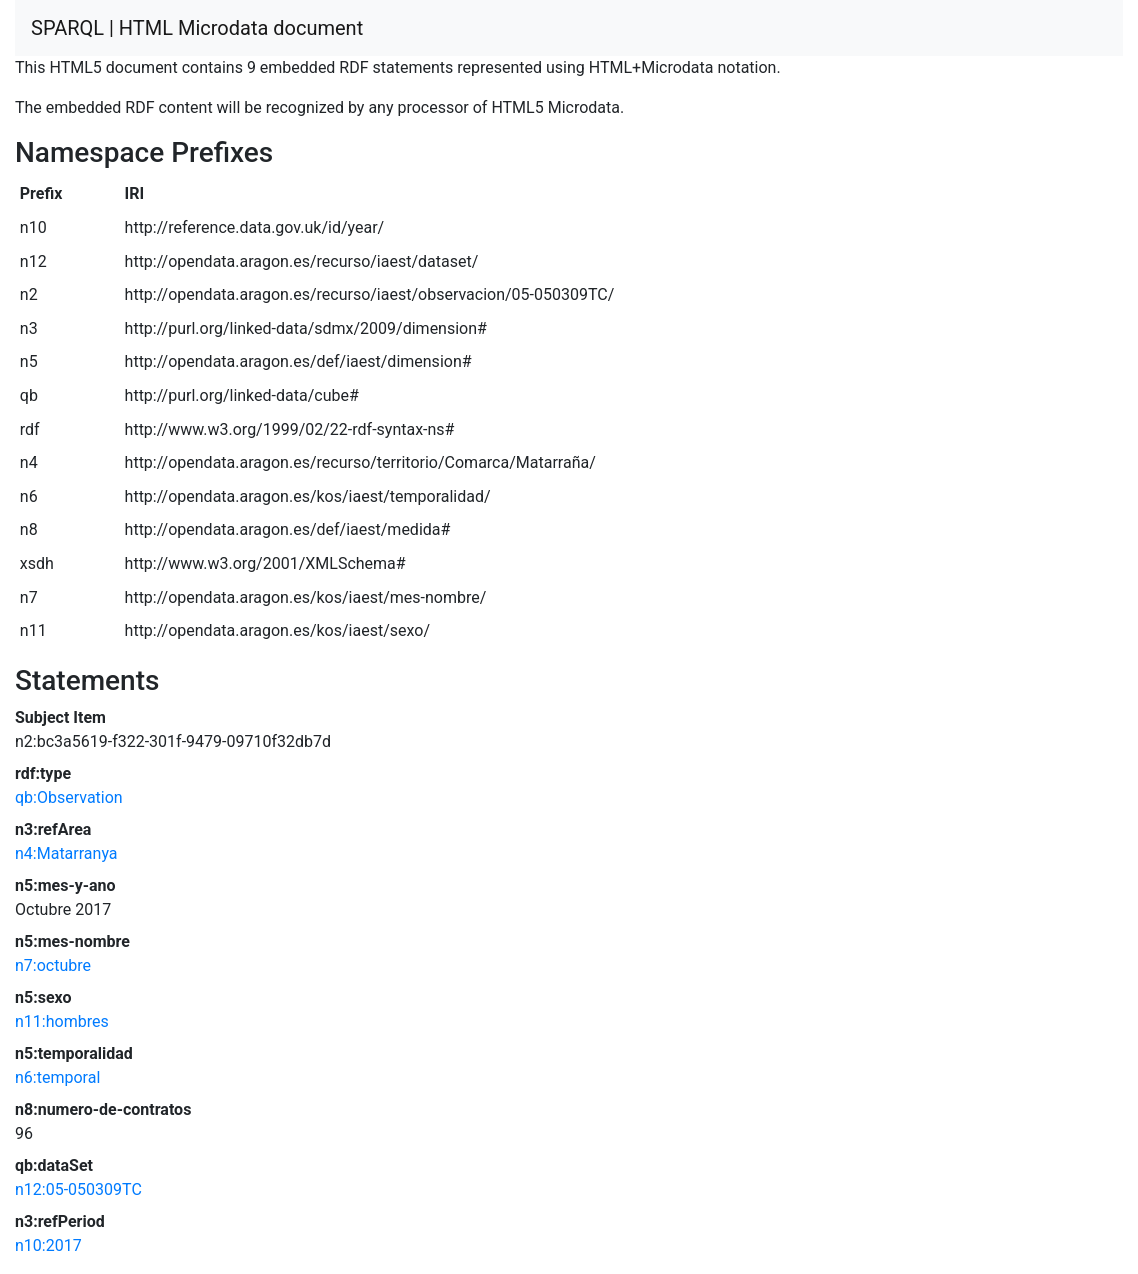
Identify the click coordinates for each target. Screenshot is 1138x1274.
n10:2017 (48, 1245)
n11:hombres (62, 1021)
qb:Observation (69, 797)
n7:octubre (53, 965)
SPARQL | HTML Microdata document (197, 28)
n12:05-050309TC (78, 1189)
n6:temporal (57, 1077)
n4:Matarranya (66, 853)
